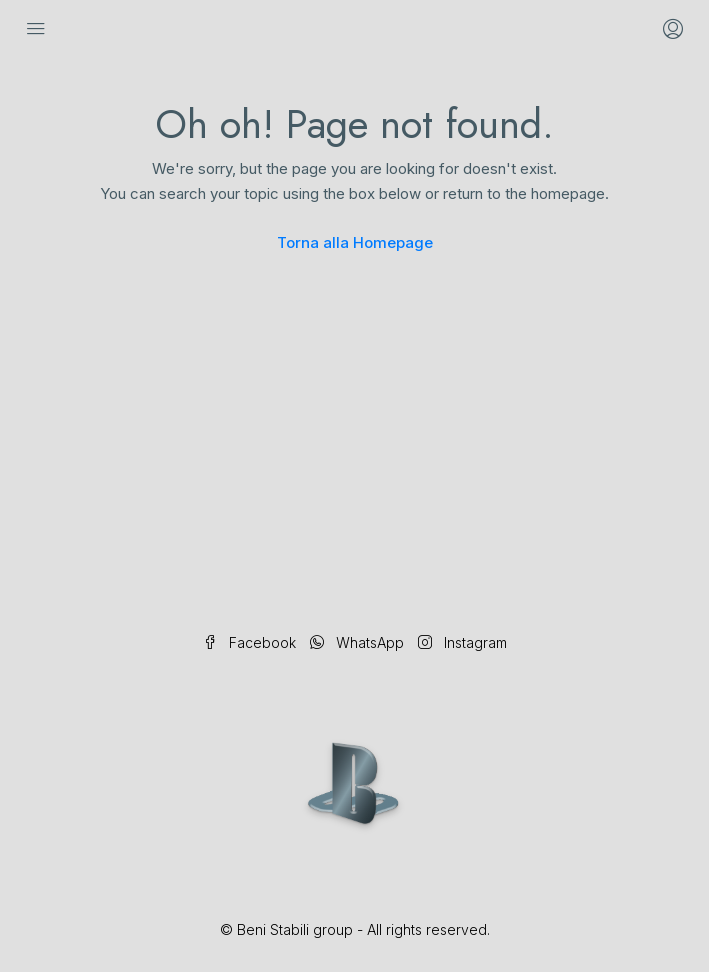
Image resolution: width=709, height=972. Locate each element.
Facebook (249, 642)
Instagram (462, 642)
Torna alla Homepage (355, 242)
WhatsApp (357, 642)
